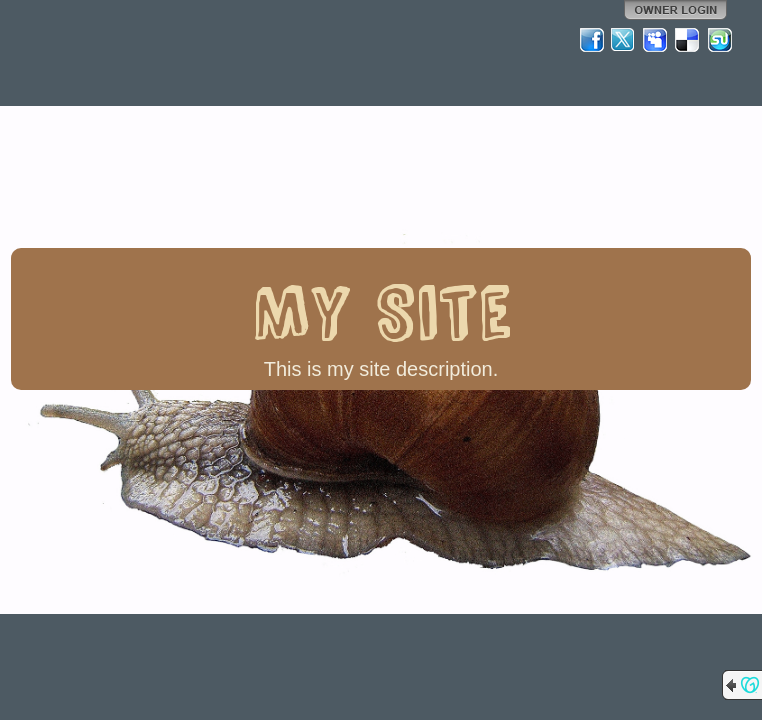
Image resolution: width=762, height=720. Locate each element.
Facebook (592, 40)
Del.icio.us (688, 40)
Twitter (624, 40)
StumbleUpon (720, 40)
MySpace (656, 40)
